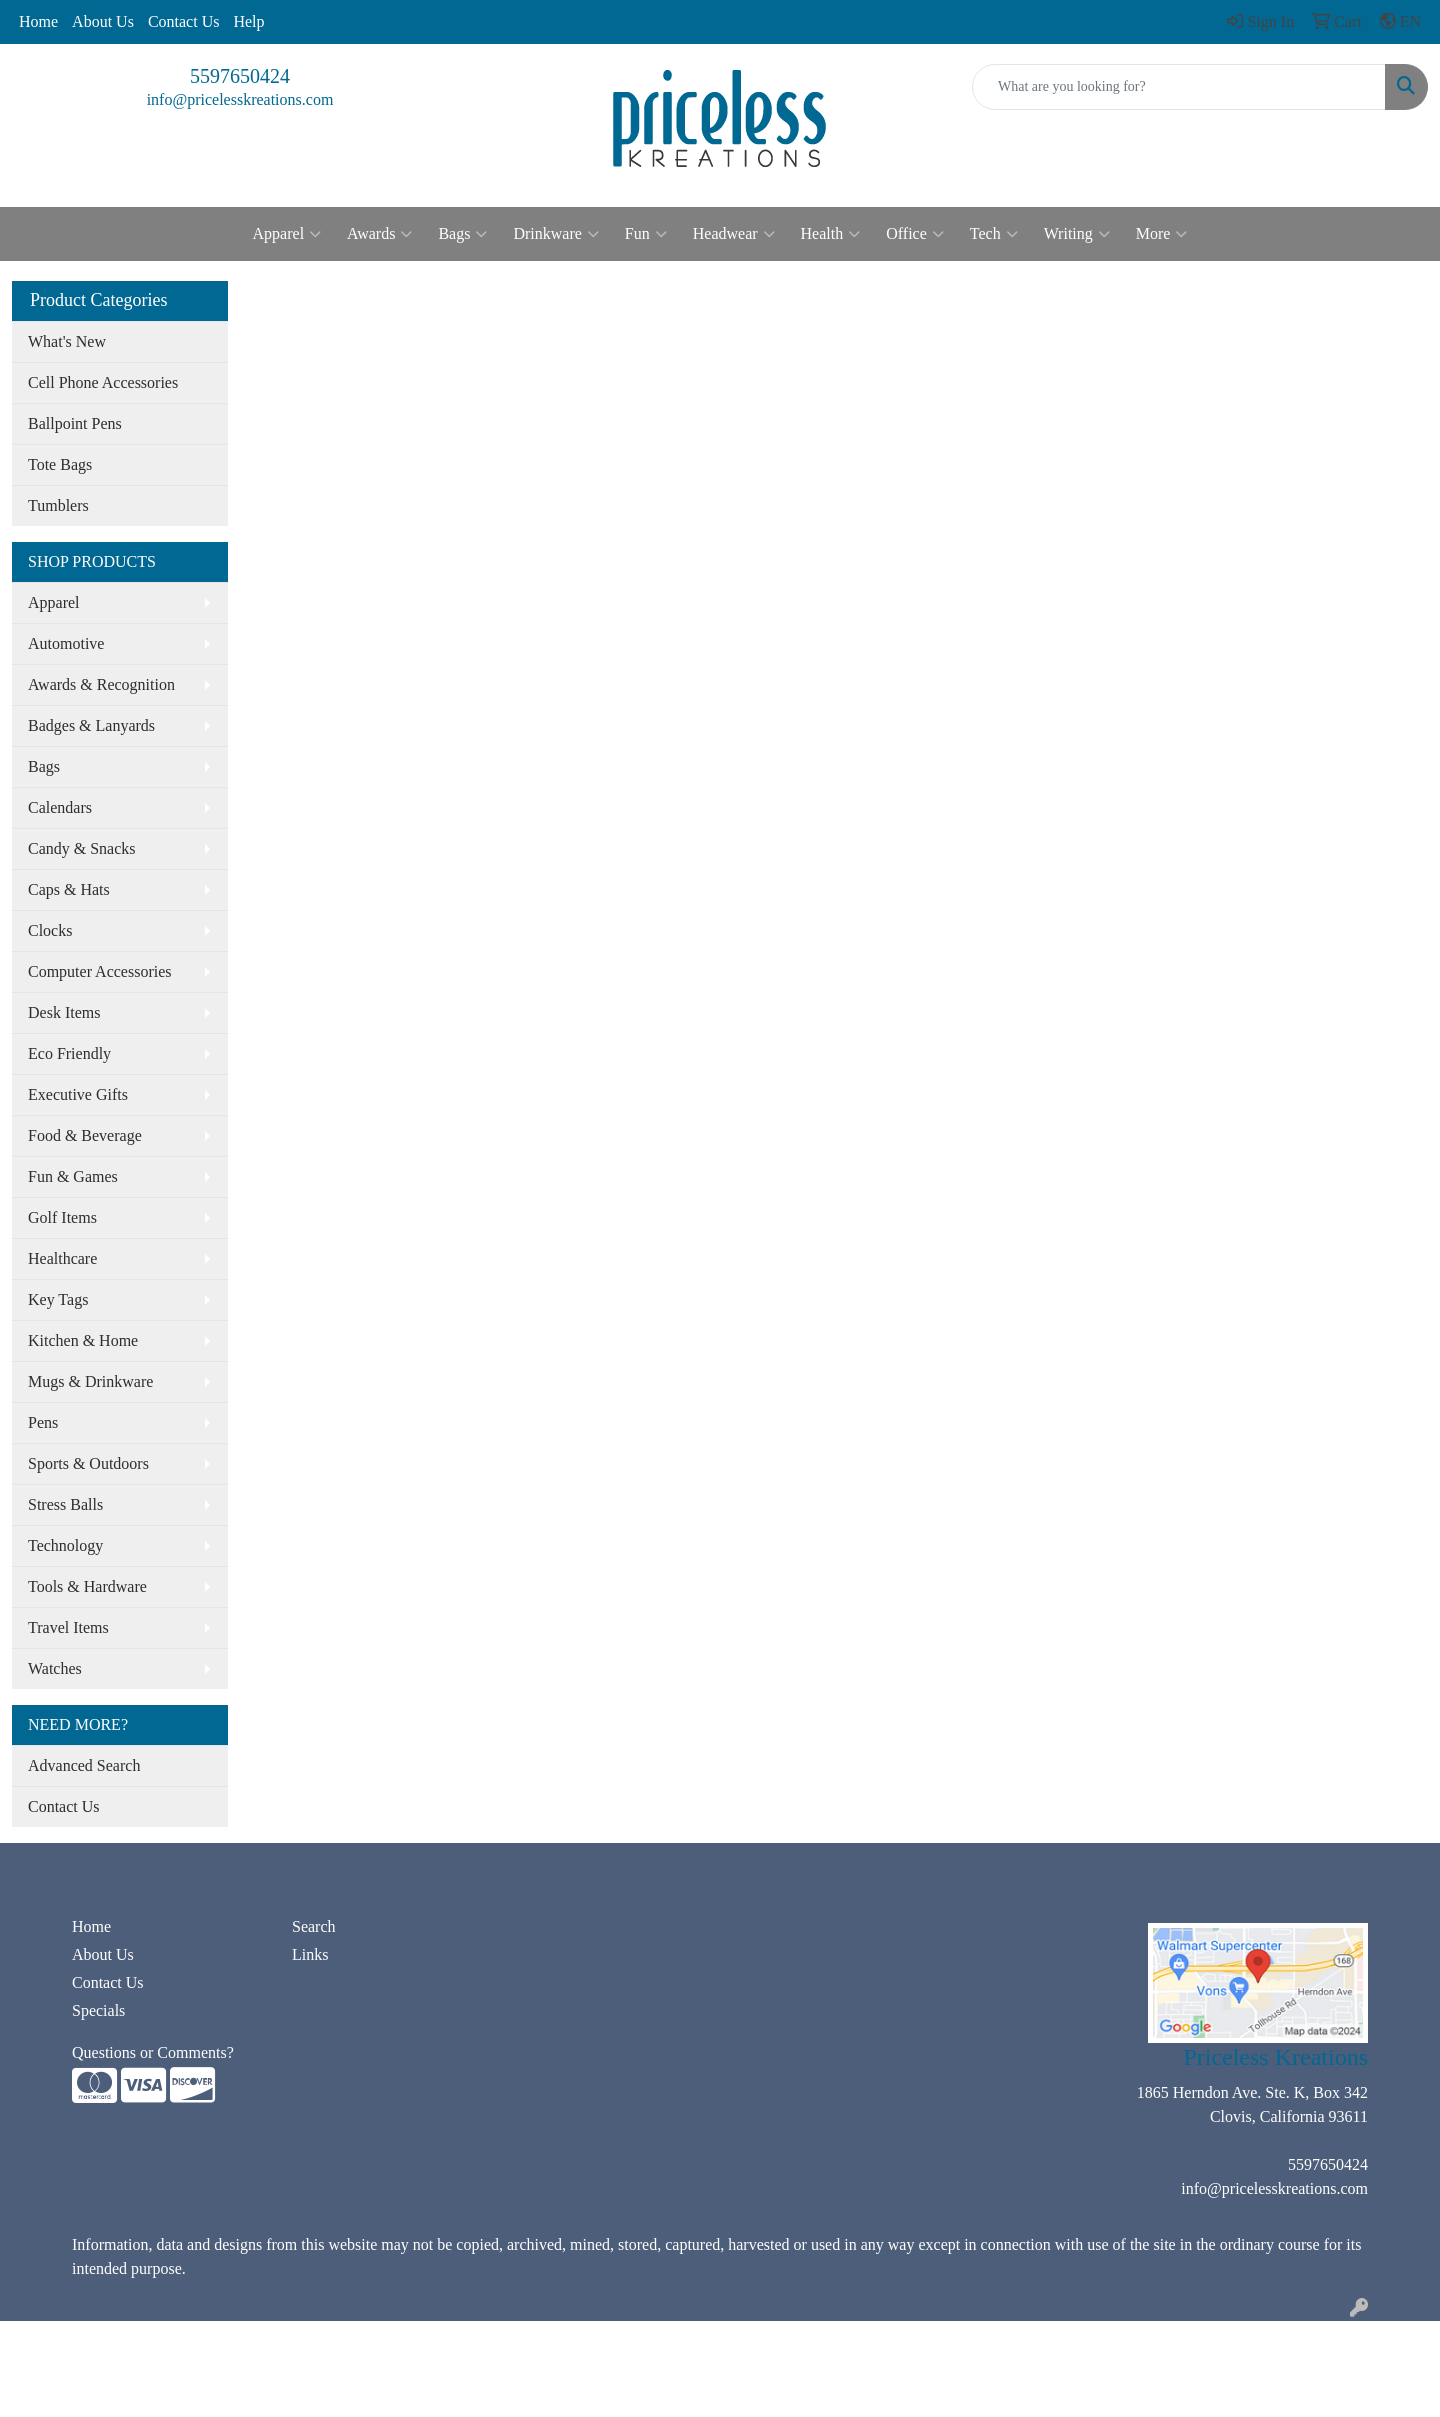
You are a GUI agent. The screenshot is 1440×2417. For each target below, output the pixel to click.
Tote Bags (60, 464)
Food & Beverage (85, 1135)
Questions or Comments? (153, 2052)
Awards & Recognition (101, 684)
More (1162, 234)
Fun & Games (73, 1176)
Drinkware (555, 234)
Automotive (66, 643)
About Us (103, 21)
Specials (98, 2010)
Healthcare (62, 1258)
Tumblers (58, 505)
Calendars (60, 807)
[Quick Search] (1179, 87)
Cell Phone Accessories (103, 382)
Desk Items (64, 1012)
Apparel (287, 234)
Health (831, 234)
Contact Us (184, 21)
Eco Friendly (69, 1053)
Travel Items (68, 1627)
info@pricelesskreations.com (240, 99)
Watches (55, 1668)
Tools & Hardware (87, 1586)
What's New (67, 341)
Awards (379, 234)
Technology (65, 1545)
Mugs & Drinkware (90, 1381)
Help (248, 21)
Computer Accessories (100, 971)
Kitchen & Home (83, 1340)
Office (915, 234)
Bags (462, 234)
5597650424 (240, 76)
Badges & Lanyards (91, 725)
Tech (994, 234)
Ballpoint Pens (75, 423)
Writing (1077, 234)
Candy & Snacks (82, 848)
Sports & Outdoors (88, 1463)
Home (38, 21)
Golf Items (62, 1217)
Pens (43, 1422)
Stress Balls (65, 1504)
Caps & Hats (69, 889)
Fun (646, 234)
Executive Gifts (78, 1094)
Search (314, 1926)
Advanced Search (84, 1765)
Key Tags (58, 1299)
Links (310, 1954)
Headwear (734, 234)
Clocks (50, 930)
